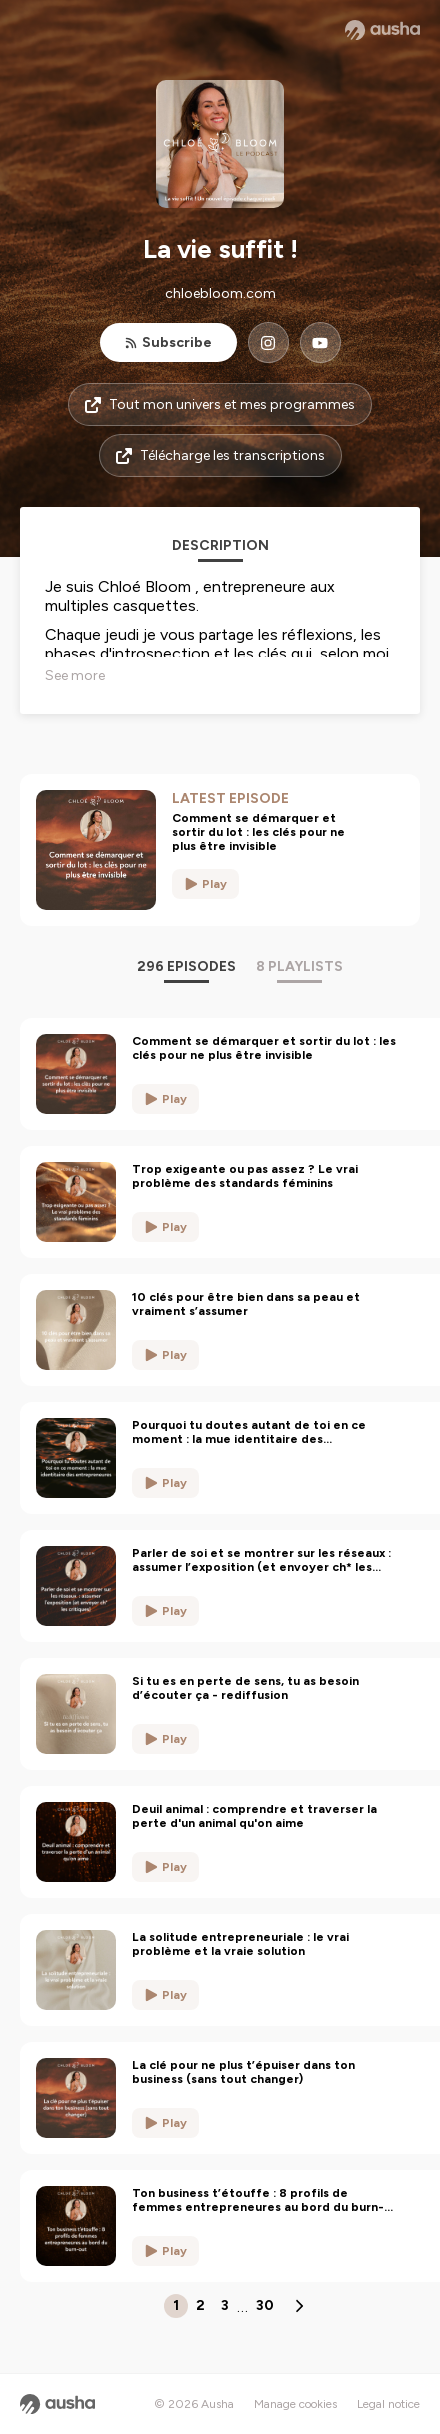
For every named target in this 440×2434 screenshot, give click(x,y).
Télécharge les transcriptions (220, 455)
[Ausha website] (382, 30)
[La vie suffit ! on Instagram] (268, 342)
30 (265, 2305)
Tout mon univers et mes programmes (220, 404)
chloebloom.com (220, 293)
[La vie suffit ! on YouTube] (320, 342)
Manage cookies (295, 2404)
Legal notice (388, 2404)
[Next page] (299, 2306)
